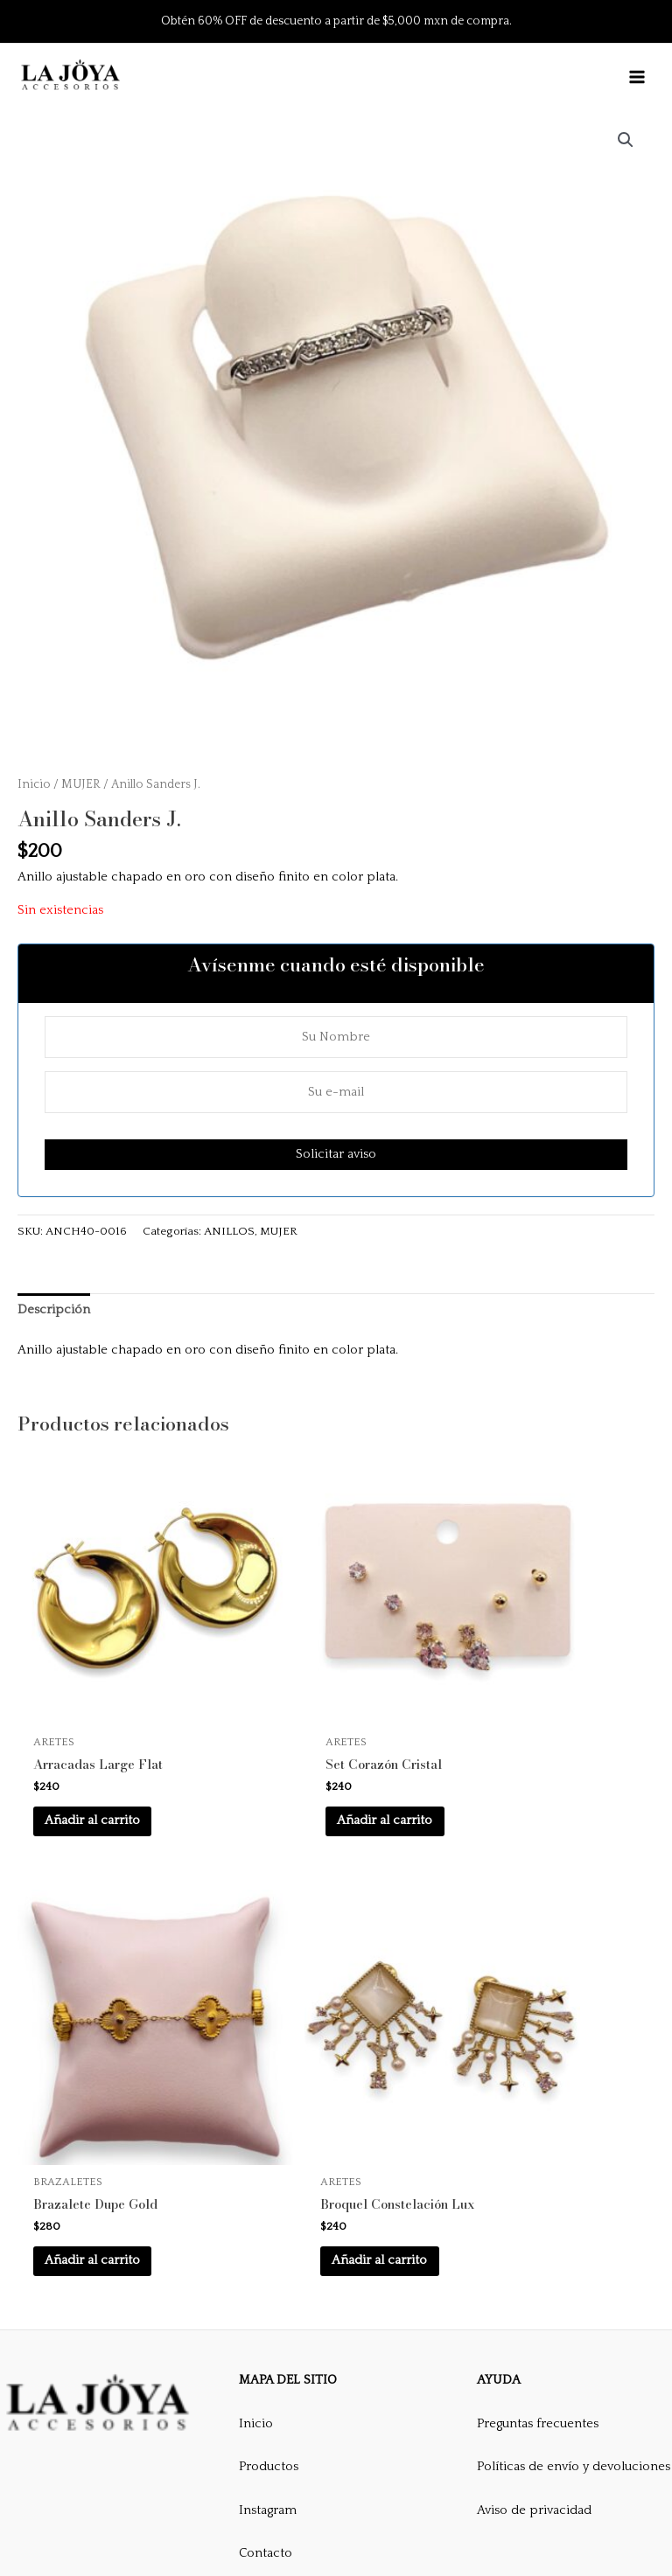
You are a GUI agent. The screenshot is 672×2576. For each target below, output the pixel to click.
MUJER (81, 783)
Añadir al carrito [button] (116, 1748)
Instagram (268, 2369)
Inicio (34, 783)
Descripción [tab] (54, 1310)
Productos (268, 2325)
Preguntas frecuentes (537, 2281)
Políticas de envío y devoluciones (573, 2325)
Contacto (265, 2412)
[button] (625, 140)
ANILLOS (229, 1231)
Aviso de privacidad (534, 2369)
